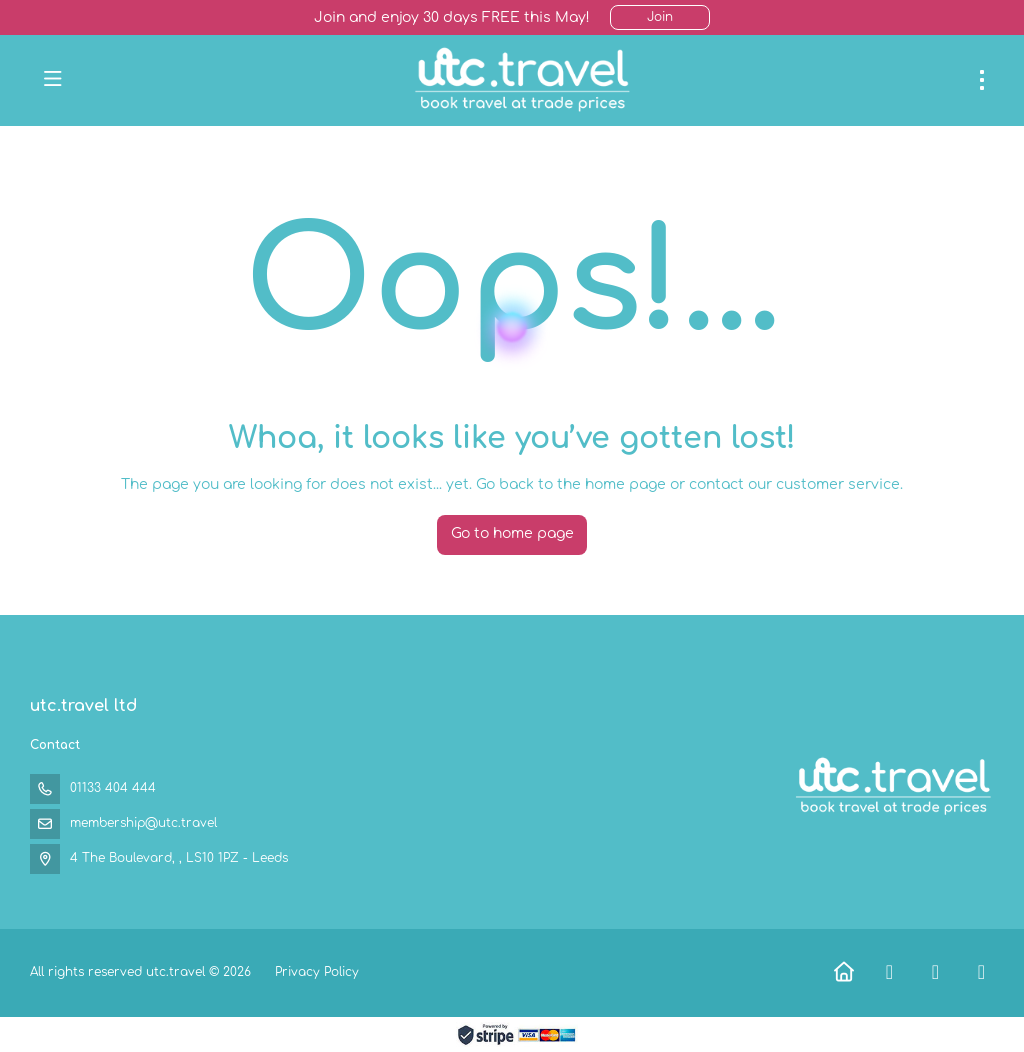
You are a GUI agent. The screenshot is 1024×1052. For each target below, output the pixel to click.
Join (660, 17)
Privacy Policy (317, 972)
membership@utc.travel (143, 823)
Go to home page (512, 533)
